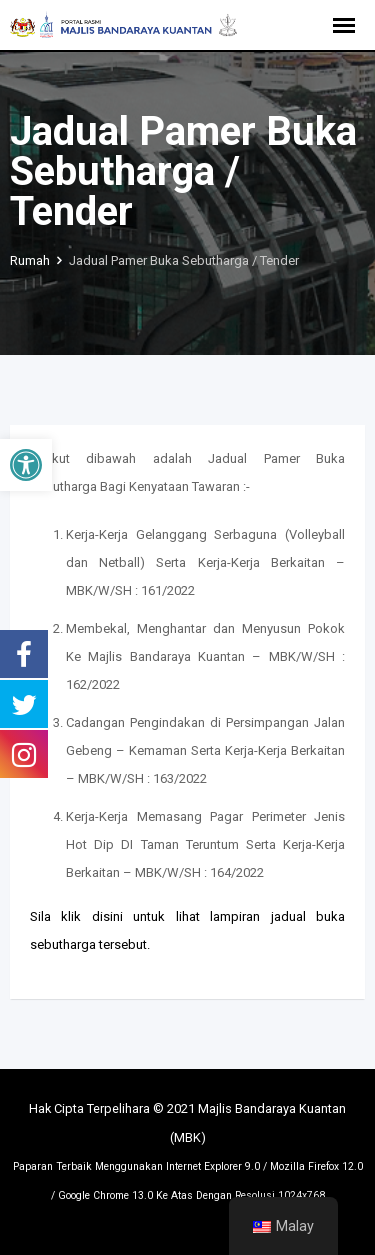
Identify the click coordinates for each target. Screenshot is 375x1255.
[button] (26, 465)
